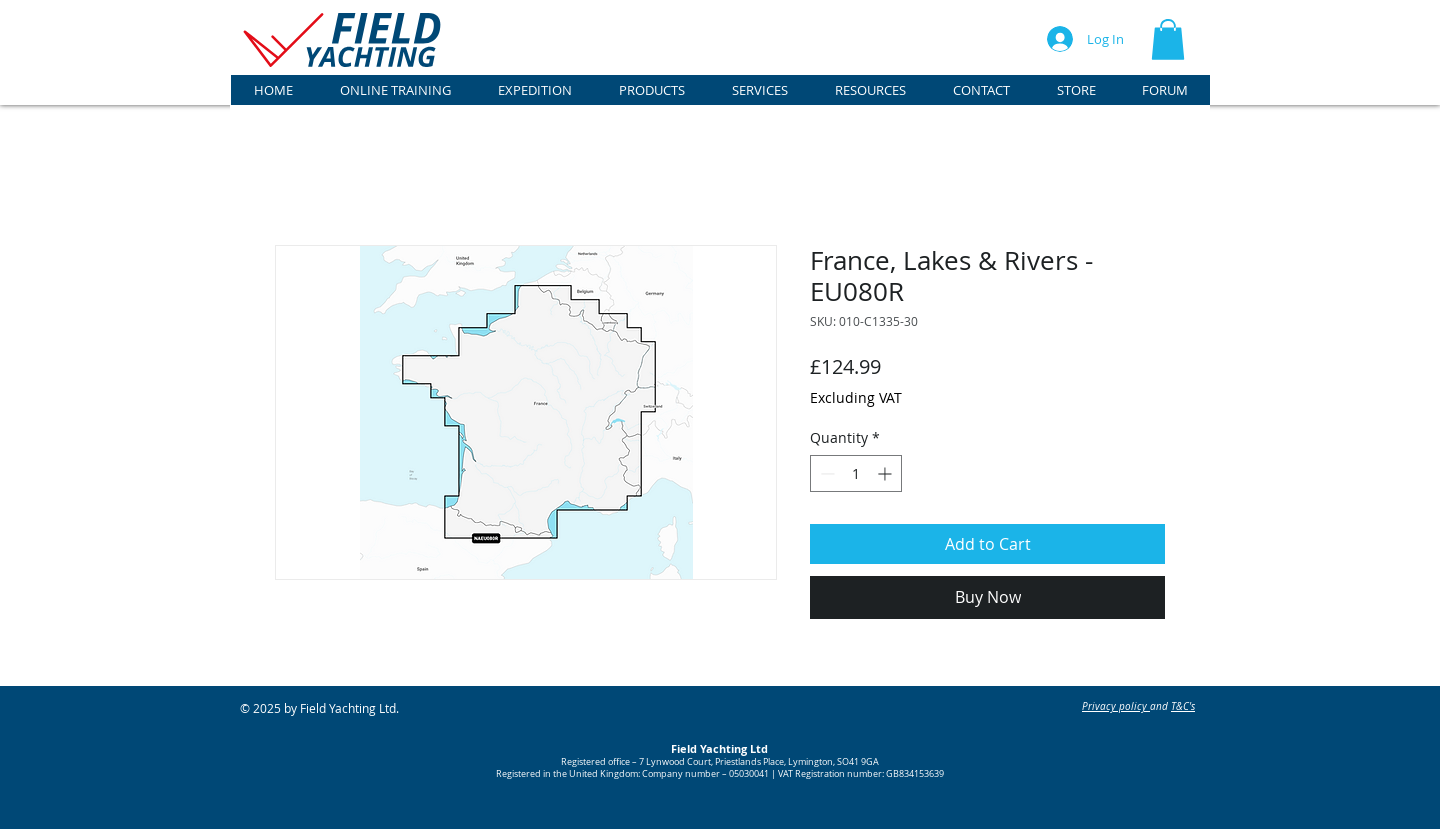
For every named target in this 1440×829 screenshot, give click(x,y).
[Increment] (886, 473)
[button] (1168, 39)
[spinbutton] (856, 473)
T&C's (1183, 706)
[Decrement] (825, 473)
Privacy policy (1116, 706)
